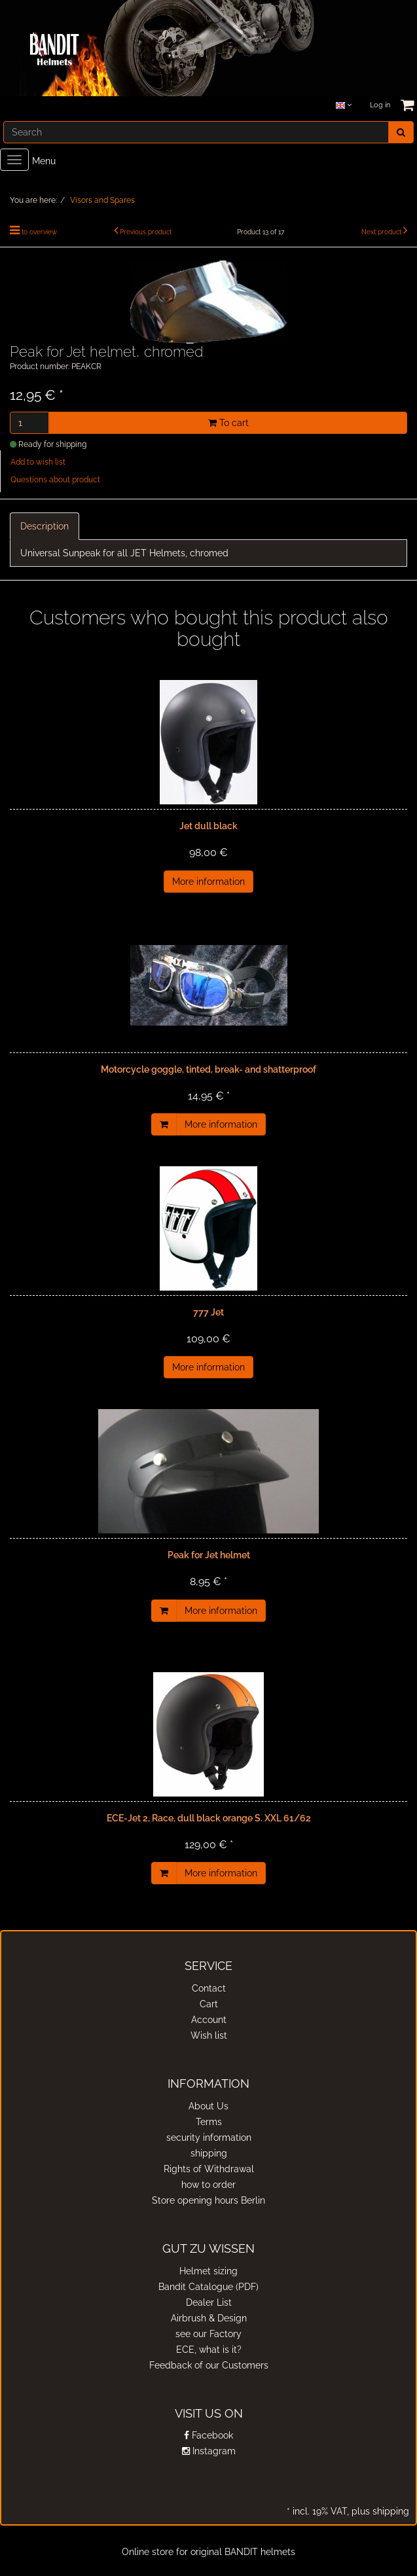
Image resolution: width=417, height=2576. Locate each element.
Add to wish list (37, 462)
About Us (208, 2106)
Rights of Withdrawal (209, 2169)
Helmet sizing (208, 2271)
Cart (209, 2004)
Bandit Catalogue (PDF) (208, 2286)
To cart (228, 423)
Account (209, 2019)
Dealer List (209, 2302)
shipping (208, 2153)
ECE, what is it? (209, 2349)
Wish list (208, 2035)
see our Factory (208, 2334)
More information (208, 881)
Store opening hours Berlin (208, 2200)
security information (208, 2137)
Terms (209, 2122)
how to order (208, 2184)
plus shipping (379, 2511)
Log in (380, 105)
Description (44, 526)
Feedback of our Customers (208, 2365)
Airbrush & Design (209, 2318)
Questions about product (55, 479)
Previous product (146, 232)
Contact (209, 1988)
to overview (39, 232)
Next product (381, 232)
